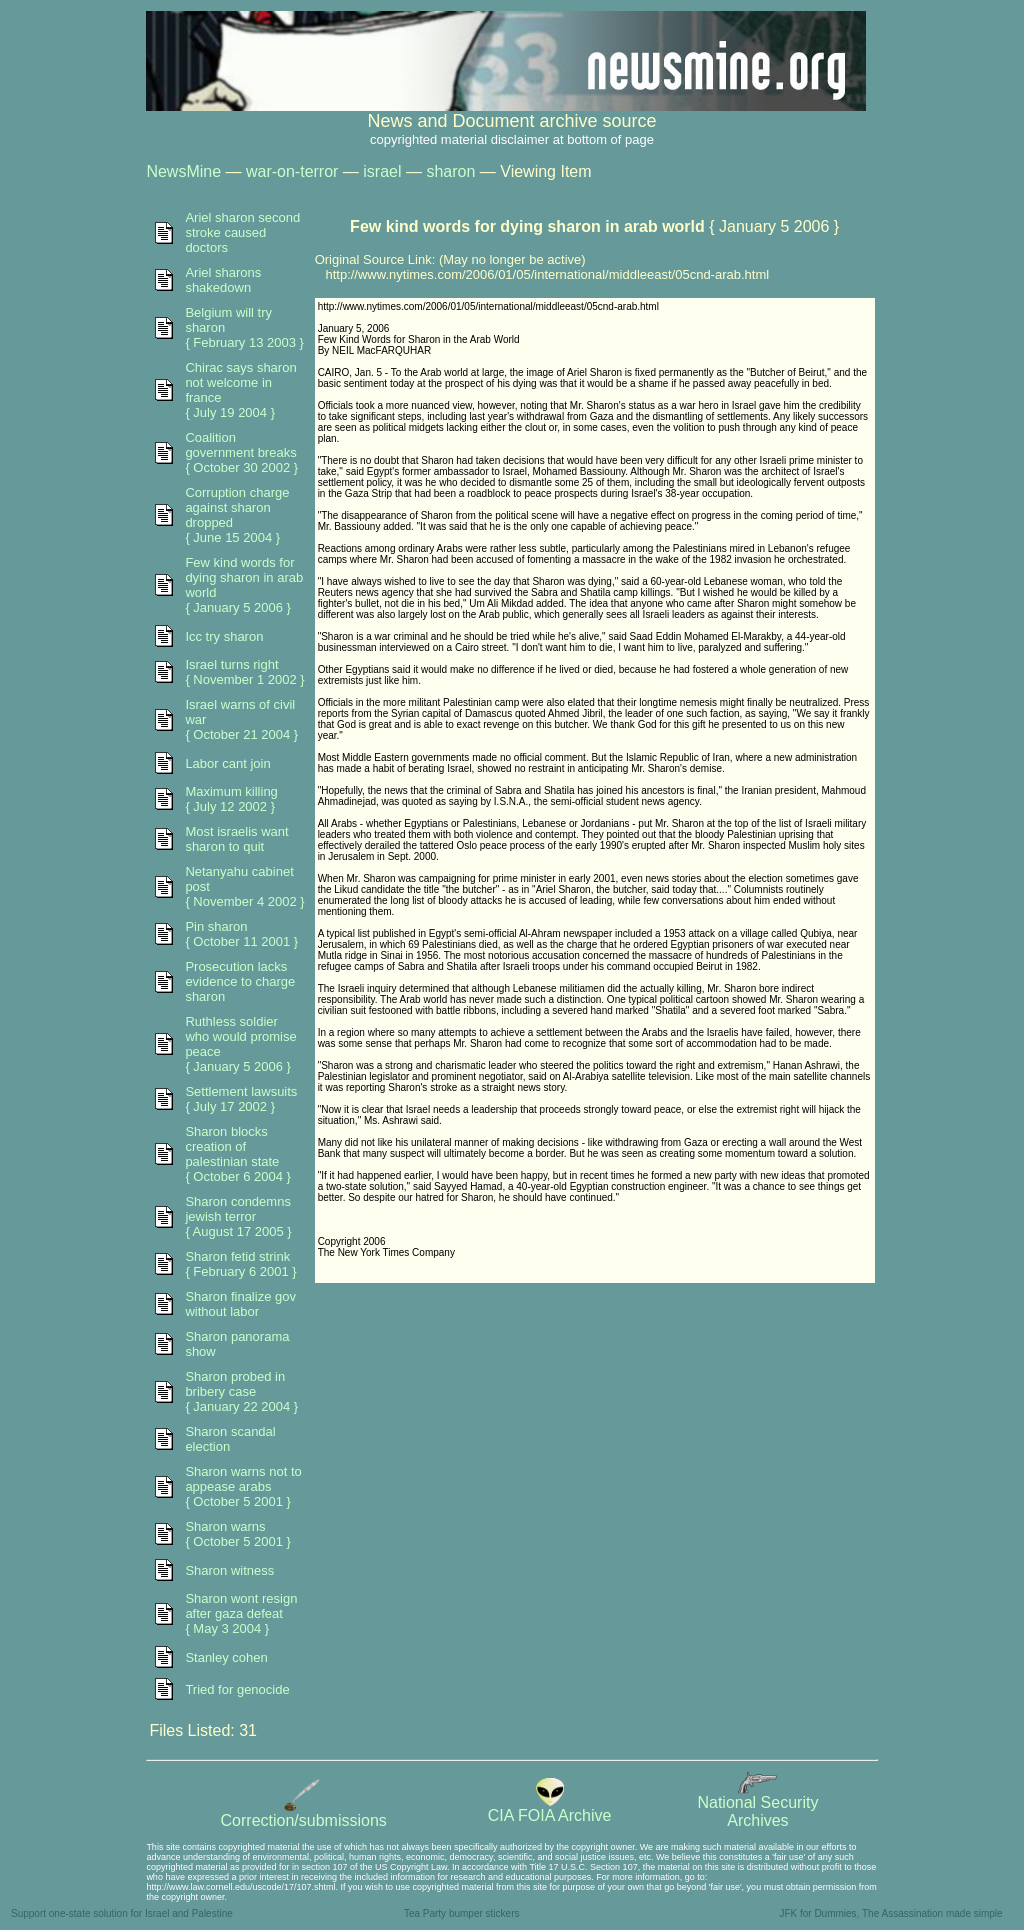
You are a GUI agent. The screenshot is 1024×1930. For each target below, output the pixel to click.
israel (382, 171)
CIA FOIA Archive (550, 1808)
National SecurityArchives (757, 1804)
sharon (450, 171)
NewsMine (183, 171)
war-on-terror (292, 171)
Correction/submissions (304, 1813)
